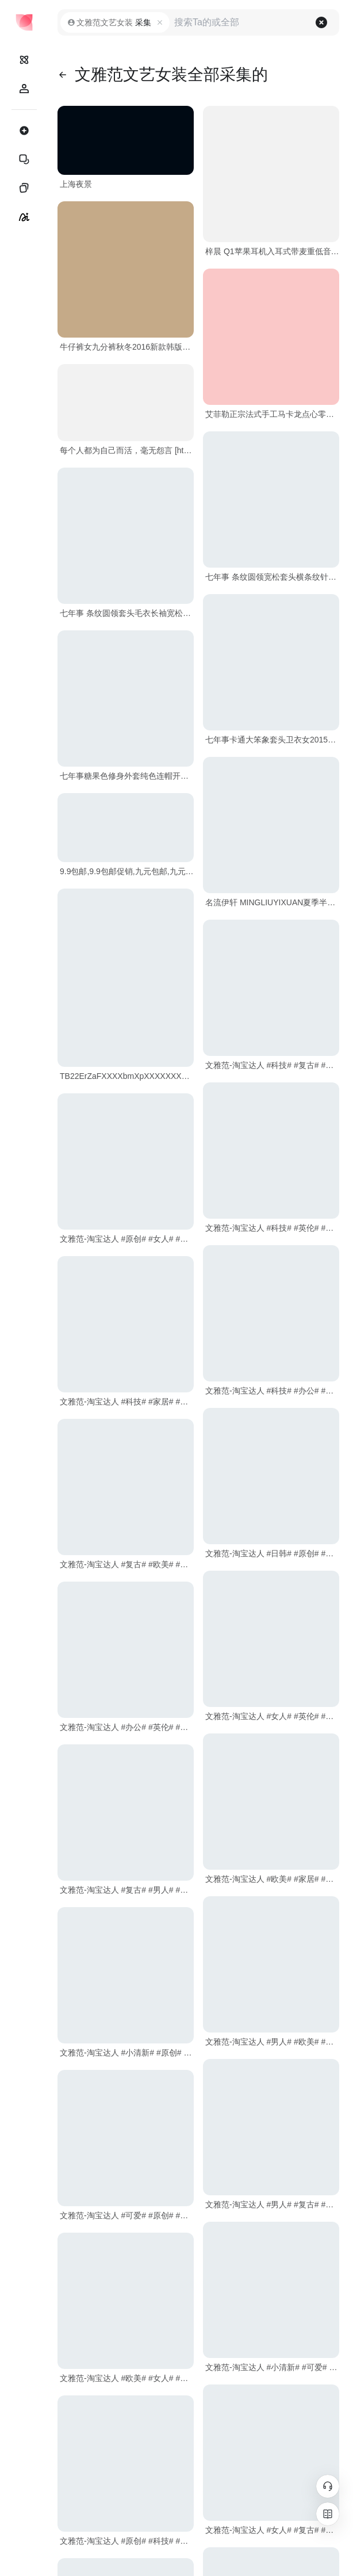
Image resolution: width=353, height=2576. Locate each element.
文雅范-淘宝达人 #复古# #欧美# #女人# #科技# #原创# (127, 1564)
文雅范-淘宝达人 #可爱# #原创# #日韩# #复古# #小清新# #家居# (127, 2215)
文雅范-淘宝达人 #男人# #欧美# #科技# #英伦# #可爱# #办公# (272, 2041)
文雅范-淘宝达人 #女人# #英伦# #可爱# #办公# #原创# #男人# (272, 1716)
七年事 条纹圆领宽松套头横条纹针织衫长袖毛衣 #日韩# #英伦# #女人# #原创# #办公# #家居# (272, 576)
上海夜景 (76, 184)
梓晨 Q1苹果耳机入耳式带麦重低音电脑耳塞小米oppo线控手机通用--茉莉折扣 (272, 251)
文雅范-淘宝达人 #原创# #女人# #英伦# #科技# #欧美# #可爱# (127, 1238)
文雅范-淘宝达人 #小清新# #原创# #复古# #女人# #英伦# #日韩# (127, 2052)
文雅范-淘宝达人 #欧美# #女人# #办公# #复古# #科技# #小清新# (127, 2378)
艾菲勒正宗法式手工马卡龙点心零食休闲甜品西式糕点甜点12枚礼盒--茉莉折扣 (272, 414)
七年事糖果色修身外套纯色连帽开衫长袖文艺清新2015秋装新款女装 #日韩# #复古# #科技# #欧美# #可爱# (127, 775)
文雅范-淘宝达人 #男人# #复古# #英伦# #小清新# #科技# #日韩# (272, 2204)
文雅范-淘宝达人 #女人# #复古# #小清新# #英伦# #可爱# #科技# (272, 2530)
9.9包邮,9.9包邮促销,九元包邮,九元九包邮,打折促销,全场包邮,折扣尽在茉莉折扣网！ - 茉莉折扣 (127, 871)
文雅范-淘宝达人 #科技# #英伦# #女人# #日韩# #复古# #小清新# (272, 1228)
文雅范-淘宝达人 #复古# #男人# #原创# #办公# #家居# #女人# (127, 1889)
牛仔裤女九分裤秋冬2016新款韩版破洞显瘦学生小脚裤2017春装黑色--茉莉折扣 (127, 346)
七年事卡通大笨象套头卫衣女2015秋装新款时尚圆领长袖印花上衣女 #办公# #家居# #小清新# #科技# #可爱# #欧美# (272, 739)
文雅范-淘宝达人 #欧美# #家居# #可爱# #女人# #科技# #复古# (272, 1879)
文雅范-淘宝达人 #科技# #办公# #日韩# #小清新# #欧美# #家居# (272, 1390)
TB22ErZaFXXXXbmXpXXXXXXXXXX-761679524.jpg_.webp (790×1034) (127, 1076)
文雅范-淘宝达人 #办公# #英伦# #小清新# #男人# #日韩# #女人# (127, 1727)
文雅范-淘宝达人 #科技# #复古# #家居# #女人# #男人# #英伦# (272, 1065)
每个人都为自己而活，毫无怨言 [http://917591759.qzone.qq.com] (127, 450)
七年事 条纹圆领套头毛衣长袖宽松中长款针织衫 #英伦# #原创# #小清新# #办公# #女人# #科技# (127, 613)
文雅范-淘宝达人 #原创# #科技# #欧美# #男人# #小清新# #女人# (127, 2541)
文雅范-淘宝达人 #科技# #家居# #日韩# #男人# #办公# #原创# (127, 1401)
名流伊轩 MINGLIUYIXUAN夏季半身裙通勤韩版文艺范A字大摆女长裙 (272, 902)
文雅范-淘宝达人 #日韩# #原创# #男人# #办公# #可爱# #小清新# (272, 1553)
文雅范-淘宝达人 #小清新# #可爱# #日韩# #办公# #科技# (272, 2367)
